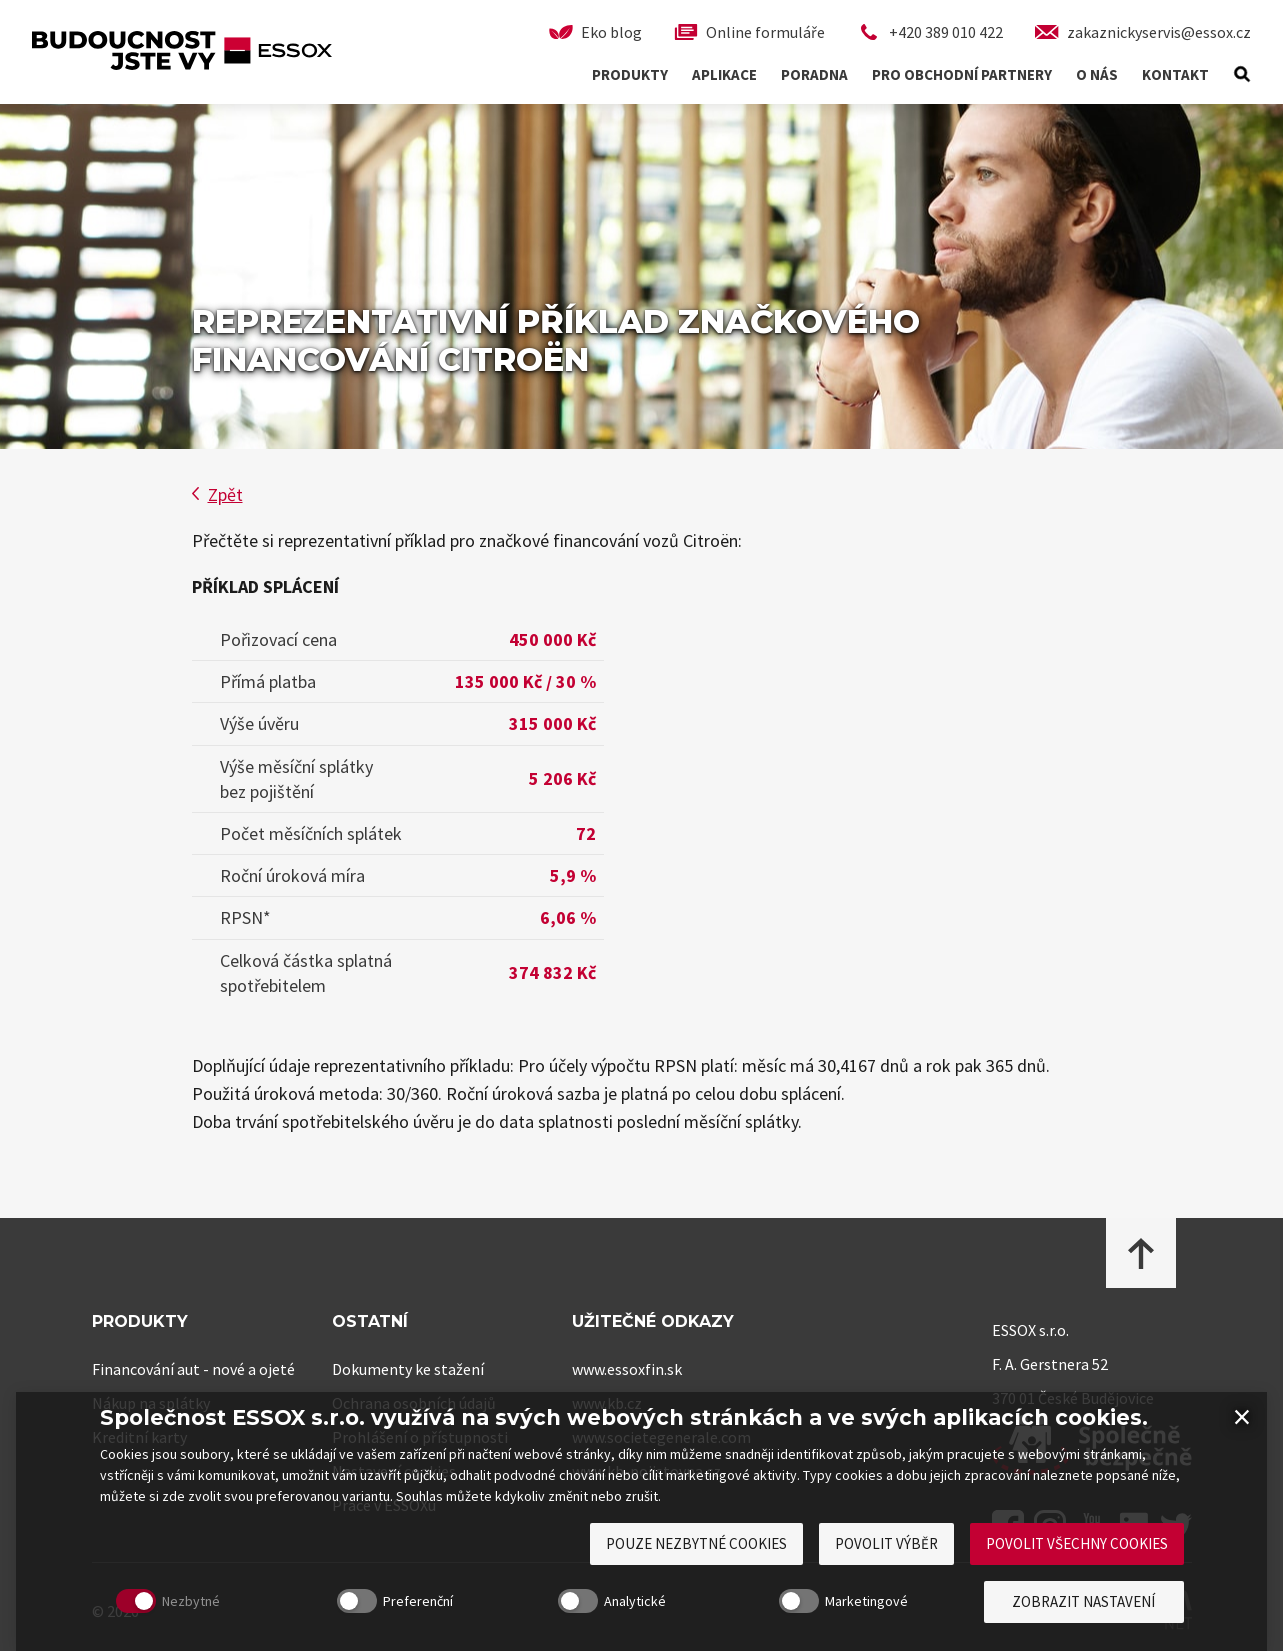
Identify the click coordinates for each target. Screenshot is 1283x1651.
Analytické (596, 1633)
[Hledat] (1242, 74)
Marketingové (827, 1633)
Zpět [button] (217, 494)
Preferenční (379, 1633)
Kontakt (1175, 74)
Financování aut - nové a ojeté (193, 1369)
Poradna (814, 74)
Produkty (630, 74)
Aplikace (724, 74)
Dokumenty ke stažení (408, 1369)
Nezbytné (152, 1633)
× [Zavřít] (1242, 1447)
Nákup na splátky (151, 1403)
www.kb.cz (607, 1403)
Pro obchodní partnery (962, 74)
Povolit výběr (886, 1575)
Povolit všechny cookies (1077, 1575)
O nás (1097, 74)
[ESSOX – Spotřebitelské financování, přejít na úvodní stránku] (182, 62)
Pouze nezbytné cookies (696, 1575)
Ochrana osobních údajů (414, 1403)
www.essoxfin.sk (627, 1369)
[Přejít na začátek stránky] (1141, 1254)
